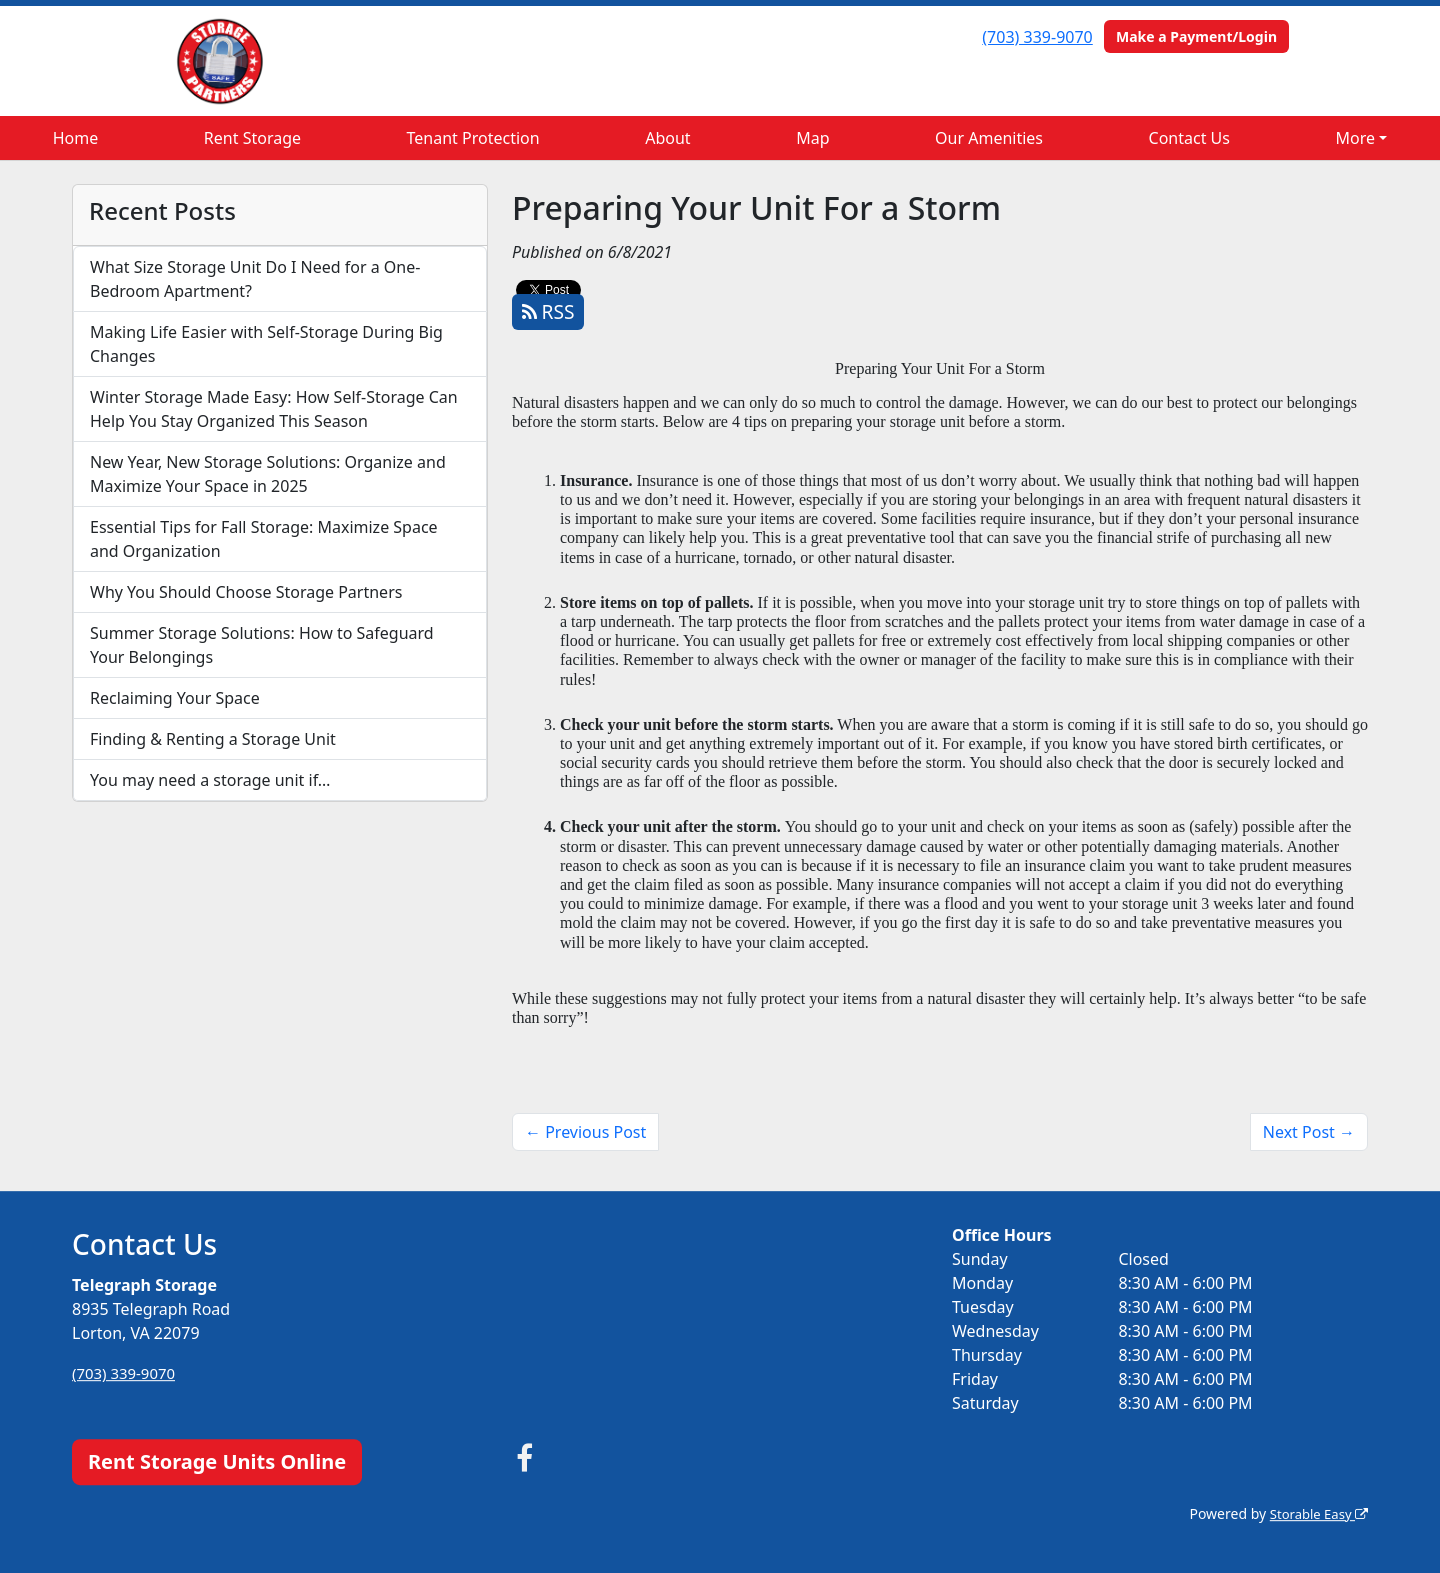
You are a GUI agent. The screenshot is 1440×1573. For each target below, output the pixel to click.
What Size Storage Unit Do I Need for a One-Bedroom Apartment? (255, 279)
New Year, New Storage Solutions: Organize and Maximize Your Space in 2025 (268, 474)
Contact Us (1189, 138)
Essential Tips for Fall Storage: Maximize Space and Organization (264, 539)
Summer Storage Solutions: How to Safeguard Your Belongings (262, 645)
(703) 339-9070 (1037, 37)
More (1356, 138)
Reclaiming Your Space (175, 698)
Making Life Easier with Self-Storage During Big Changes (266, 344)
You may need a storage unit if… (210, 780)
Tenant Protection (473, 138)
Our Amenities (989, 138)
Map (812, 138)
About (667, 138)
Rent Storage (252, 138)
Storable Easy (1315, 1513)
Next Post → (1309, 1132)
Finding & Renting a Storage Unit (213, 739)
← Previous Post (585, 1132)
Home (76, 138)
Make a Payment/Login (1196, 36)
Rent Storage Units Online (217, 1461)
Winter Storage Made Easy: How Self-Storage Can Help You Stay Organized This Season (274, 409)
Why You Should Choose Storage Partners (246, 592)
